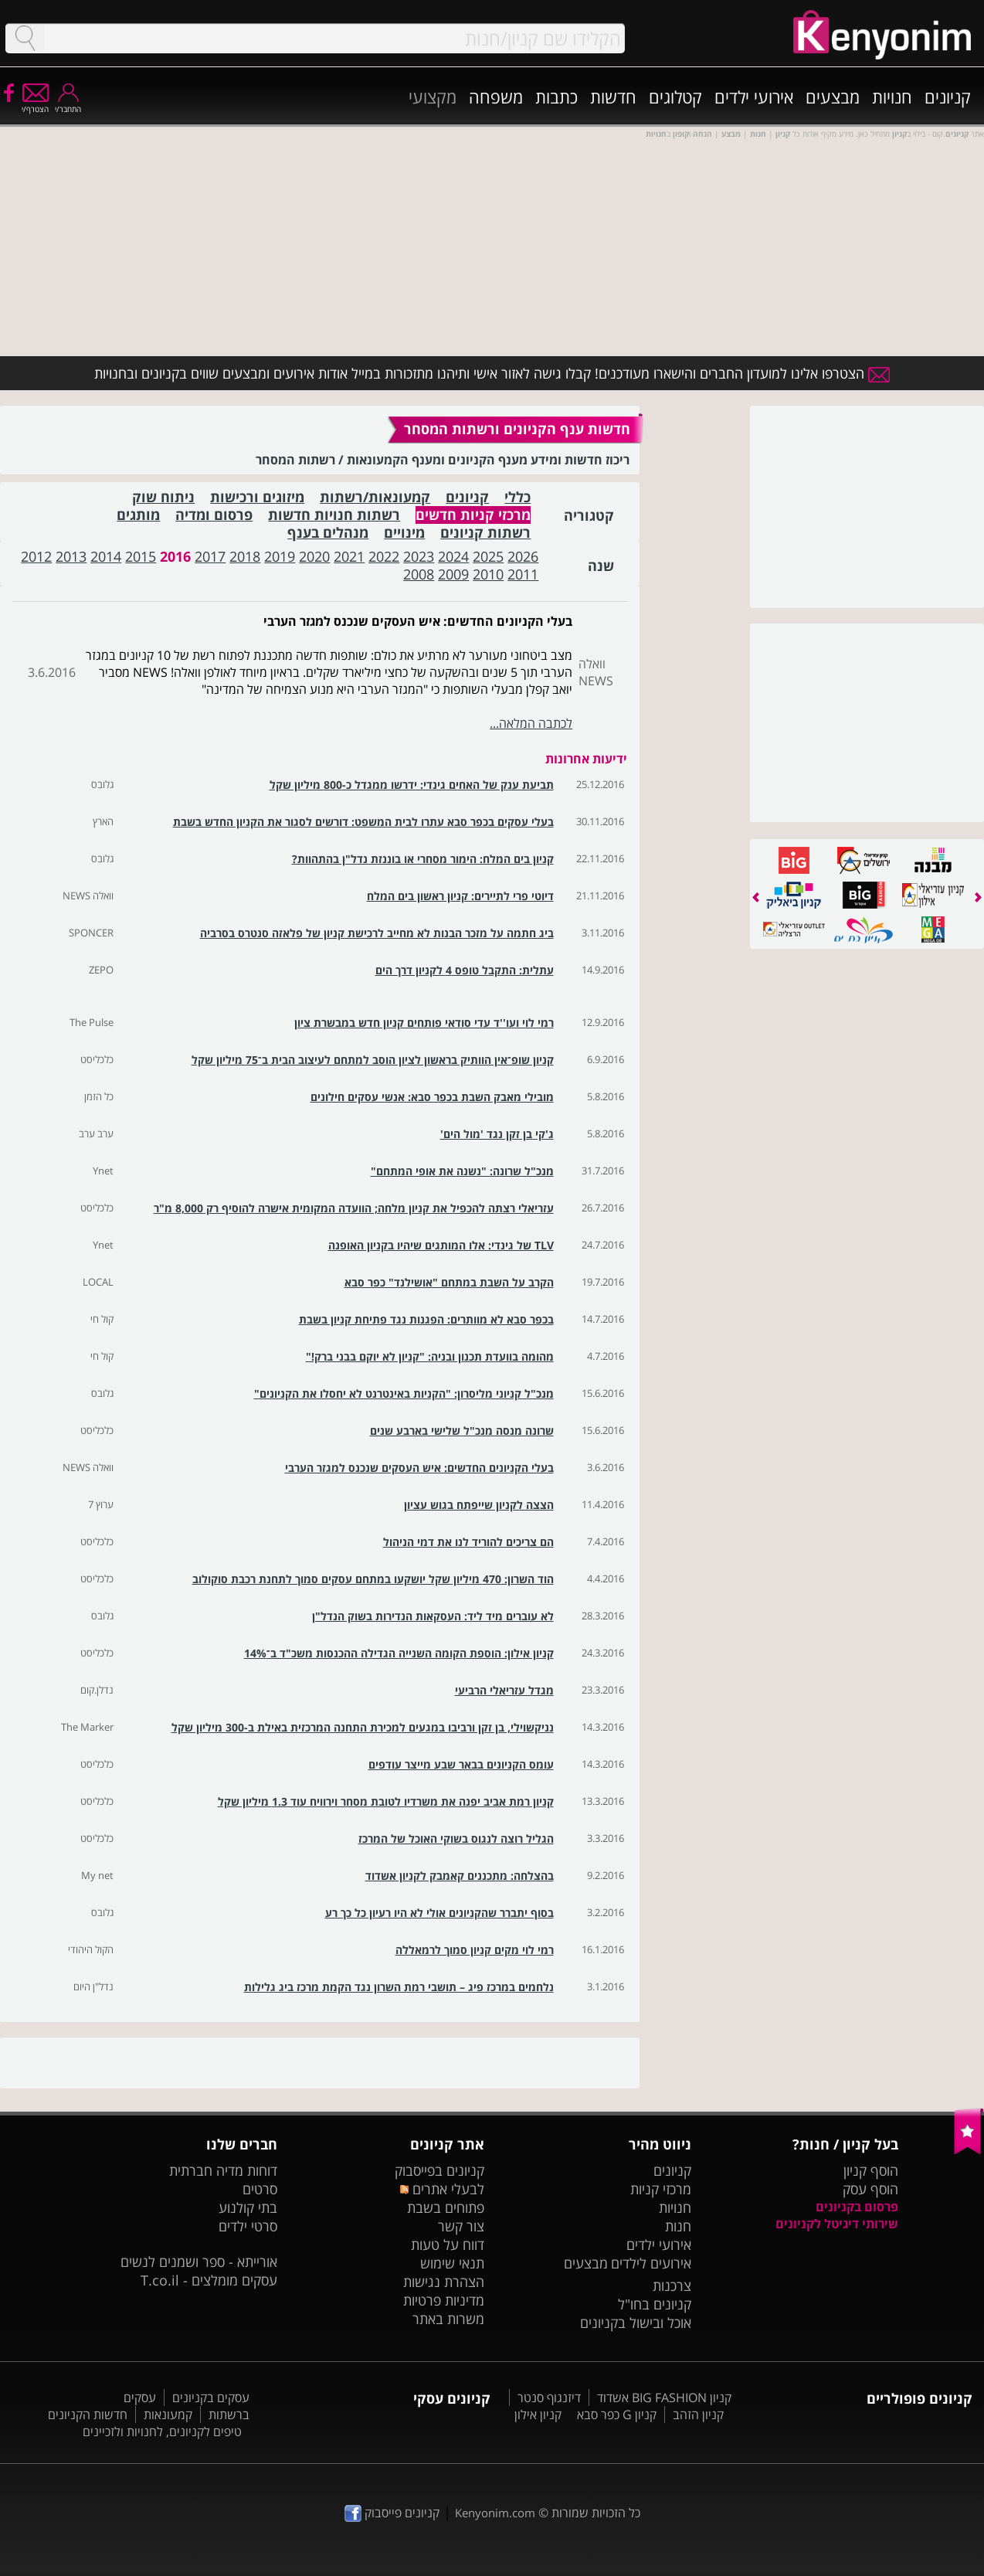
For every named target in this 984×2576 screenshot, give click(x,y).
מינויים (404, 533)
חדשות (613, 96)
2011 (522, 574)
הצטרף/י (35, 103)
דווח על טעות (447, 2244)
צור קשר (461, 2226)
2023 (418, 556)
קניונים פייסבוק (391, 2512)
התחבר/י (68, 103)
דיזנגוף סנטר (549, 2397)
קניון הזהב (698, 2414)
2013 (71, 556)
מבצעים (833, 96)
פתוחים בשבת (445, 2207)
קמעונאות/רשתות (375, 497)
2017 (210, 556)
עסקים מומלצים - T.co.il (209, 2280)
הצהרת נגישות (443, 2281)
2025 (488, 556)
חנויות (892, 96)
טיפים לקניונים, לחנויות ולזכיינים (162, 2431)
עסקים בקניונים (210, 2397)
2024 (453, 556)
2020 (314, 556)
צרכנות (672, 2285)
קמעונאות (168, 2414)
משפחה (496, 96)
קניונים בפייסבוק (439, 2170)
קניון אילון (538, 2414)
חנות (678, 2226)
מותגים (138, 515)
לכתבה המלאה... (531, 723)
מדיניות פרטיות (443, 2300)
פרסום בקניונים (857, 2206)
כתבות (556, 96)
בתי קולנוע (248, 2207)
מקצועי (432, 96)
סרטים (260, 2189)
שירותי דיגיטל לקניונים (836, 2223)
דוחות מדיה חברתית (223, 2170)
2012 (36, 556)
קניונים (948, 96)
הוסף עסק (870, 2189)
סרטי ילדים (248, 2226)
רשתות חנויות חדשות (334, 515)
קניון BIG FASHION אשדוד (664, 2397)
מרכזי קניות (660, 2189)
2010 (488, 574)
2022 (383, 556)
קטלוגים (675, 96)
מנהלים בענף (327, 533)
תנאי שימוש (452, 2263)
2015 (140, 556)
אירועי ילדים (753, 96)
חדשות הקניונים (87, 2414)
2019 (279, 556)
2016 (175, 556)
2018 (244, 556)
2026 (522, 556)
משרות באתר (448, 2318)
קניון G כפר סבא (617, 2414)
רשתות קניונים (485, 533)
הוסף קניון (870, 2170)
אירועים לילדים (651, 2263)
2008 (418, 574)
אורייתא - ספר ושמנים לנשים (198, 2261)
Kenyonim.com (495, 2512)
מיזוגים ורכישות (257, 497)
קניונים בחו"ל (654, 2304)
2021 (349, 556)
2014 (105, 556)
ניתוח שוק (163, 497)
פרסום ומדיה (214, 515)
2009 (453, 574)
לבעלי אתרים (442, 2189)
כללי (517, 497)
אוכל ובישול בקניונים (635, 2322)
